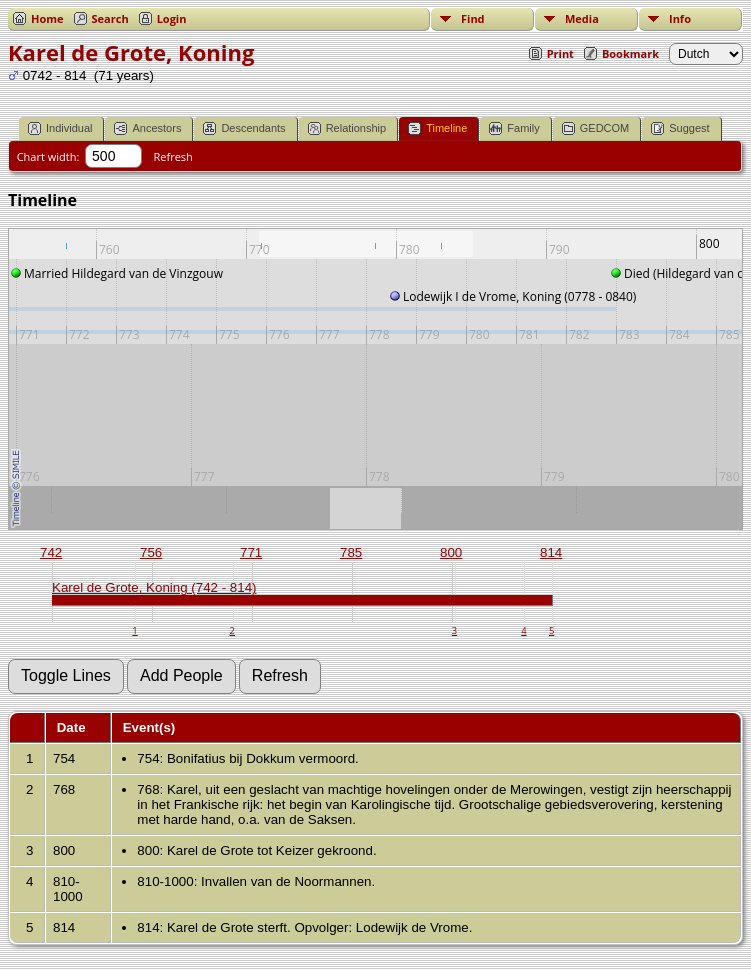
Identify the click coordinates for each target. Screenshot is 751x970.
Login (172, 18)
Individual (60, 128)
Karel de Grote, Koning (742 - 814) (154, 587)
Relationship (347, 128)
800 (451, 552)
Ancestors (147, 128)
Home (47, 18)
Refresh (173, 156)
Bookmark (630, 53)
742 (51, 552)
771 (251, 552)
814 (551, 552)
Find (473, 18)
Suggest (680, 128)
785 (351, 552)
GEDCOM (596, 128)
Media (582, 18)
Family (514, 128)
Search (110, 18)
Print (560, 53)
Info (680, 18)
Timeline (437, 128)
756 (151, 552)
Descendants (244, 128)
